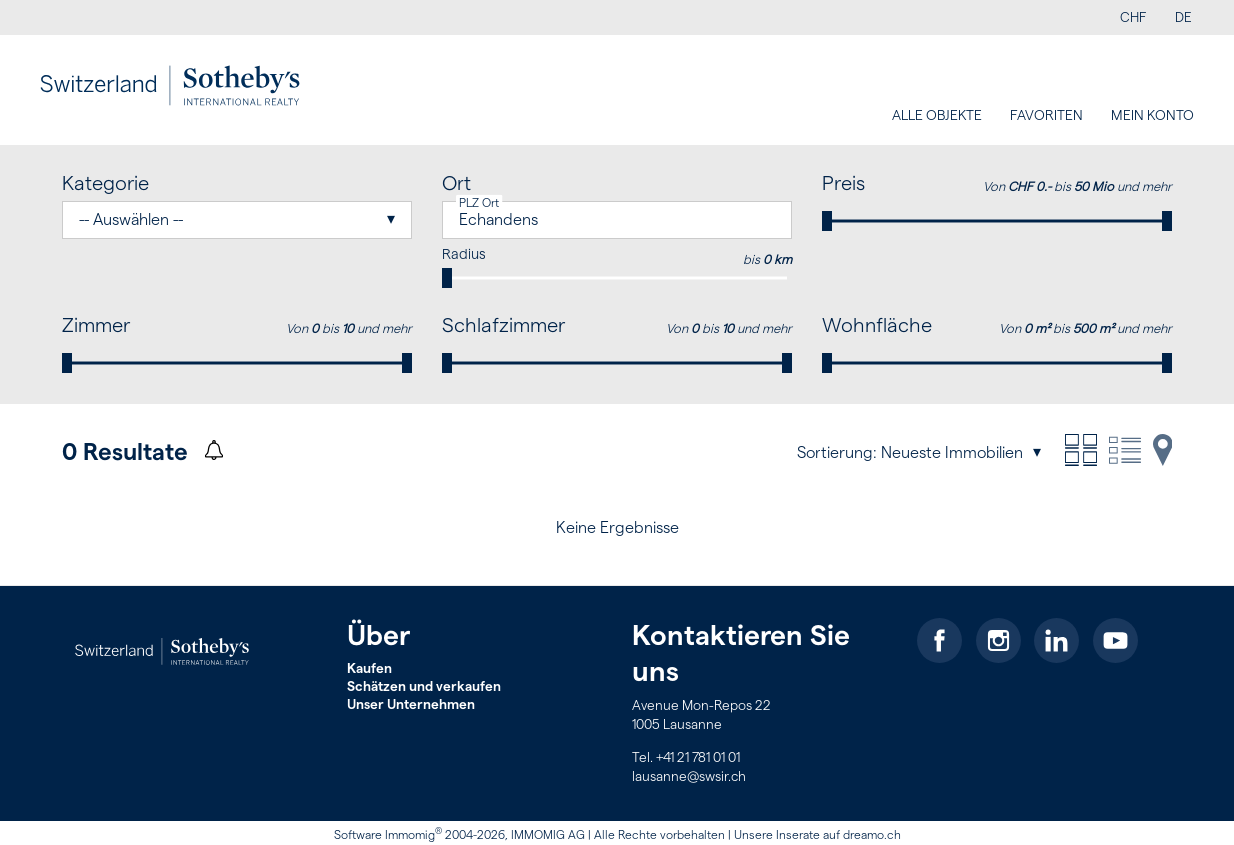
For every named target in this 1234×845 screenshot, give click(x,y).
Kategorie (105, 184)
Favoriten (1046, 116)
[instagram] (998, 640)
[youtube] (1115, 640)
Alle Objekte (937, 116)
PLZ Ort (479, 203)
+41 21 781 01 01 (698, 758)
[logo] (170, 86)
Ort (456, 184)
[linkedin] (1056, 640)
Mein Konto (1152, 116)
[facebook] (939, 640)
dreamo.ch (872, 835)
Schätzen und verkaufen (424, 687)
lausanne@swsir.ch (689, 777)
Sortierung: (837, 453)
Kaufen (369, 669)
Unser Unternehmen (411, 705)
